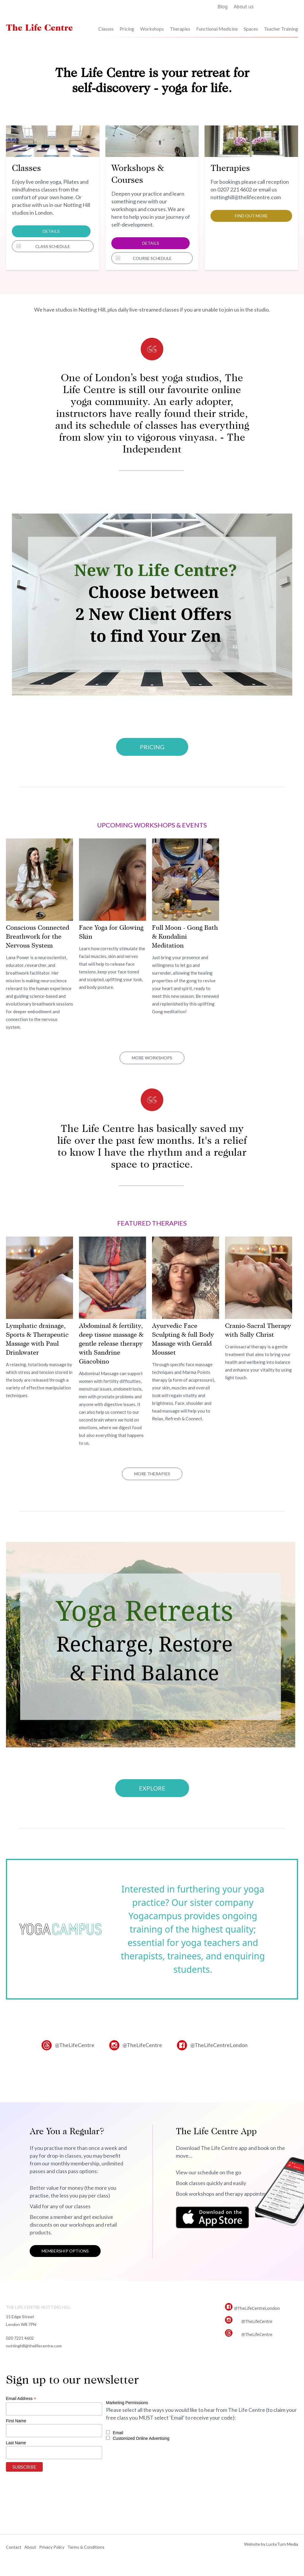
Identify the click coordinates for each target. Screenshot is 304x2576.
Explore (152, 1788)
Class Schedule (52, 246)
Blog (223, 6)
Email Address (21, 2398)
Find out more (251, 215)
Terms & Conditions (85, 2547)
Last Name (16, 2442)
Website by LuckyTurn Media (271, 2544)
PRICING (152, 746)
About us (244, 6)
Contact (13, 2547)
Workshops (152, 29)
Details (51, 231)
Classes (106, 29)
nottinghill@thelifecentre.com (34, 2345)
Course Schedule (152, 258)
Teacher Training (281, 29)
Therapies (180, 29)
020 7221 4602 (20, 2338)
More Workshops (152, 1057)
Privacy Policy (51, 2547)
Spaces (251, 29)
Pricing (127, 29)
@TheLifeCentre (74, 2045)
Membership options (65, 2250)
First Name (16, 2420)
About (30, 2547)
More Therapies (152, 1473)
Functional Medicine (217, 29)
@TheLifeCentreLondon (219, 2045)
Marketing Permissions (127, 2402)
